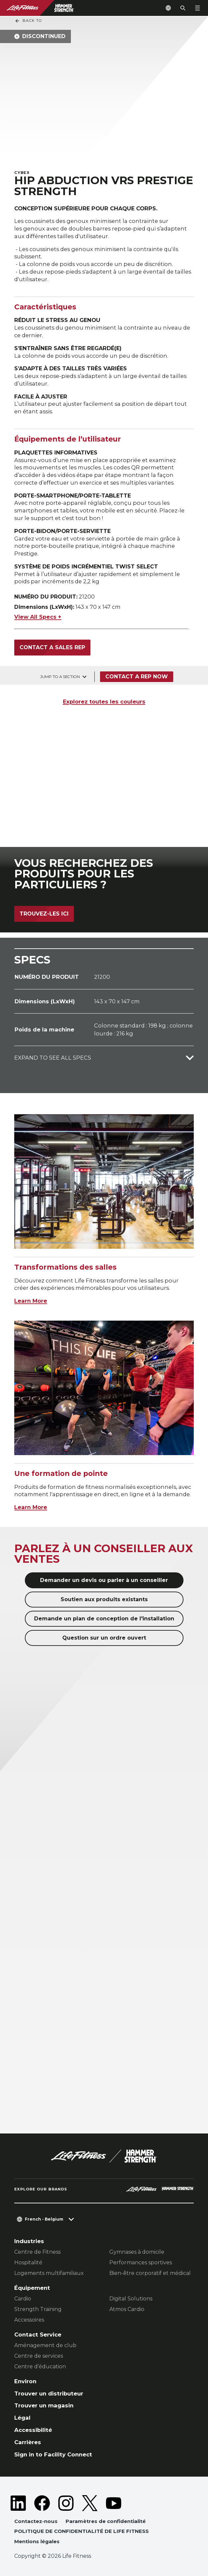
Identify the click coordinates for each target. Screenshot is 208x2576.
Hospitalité (28, 2262)
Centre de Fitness (37, 2252)
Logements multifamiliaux (49, 2273)
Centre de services (38, 2356)
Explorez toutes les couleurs (104, 701)
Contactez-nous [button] (36, 2521)
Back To (28, 21)
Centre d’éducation (40, 2366)
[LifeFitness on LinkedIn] (18, 2503)
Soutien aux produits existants (104, 1599)
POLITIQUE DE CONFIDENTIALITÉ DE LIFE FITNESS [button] (81, 2531)
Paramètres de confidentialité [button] (106, 2521)
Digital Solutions (130, 2298)
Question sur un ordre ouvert (104, 1638)
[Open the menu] (197, 8)
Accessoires (29, 2320)
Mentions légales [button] (37, 2541)
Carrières (27, 2442)
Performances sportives (140, 2262)
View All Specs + (37, 617)
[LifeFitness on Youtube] (114, 2503)
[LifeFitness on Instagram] (66, 2503)
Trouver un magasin (44, 2405)
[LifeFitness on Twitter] (90, 2503)
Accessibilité (33, 2430)
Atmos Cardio (126, 2309)
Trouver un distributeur (48, 2393)
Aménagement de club (45, 2345)
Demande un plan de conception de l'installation (104, 1618)
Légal (22, 2417)
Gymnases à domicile (136, 2252)
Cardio (22, 2298)
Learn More (30, 1300)
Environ (25, 2381)
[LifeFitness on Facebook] (42, 2503)
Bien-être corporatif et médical (150, 2273)
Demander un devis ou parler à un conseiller (104, 1580)
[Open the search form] (183, 8)
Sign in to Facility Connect (53, 2454)
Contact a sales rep (52, 647)
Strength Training (38, 2309)
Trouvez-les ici (44, 914)
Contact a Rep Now (136, 676)
